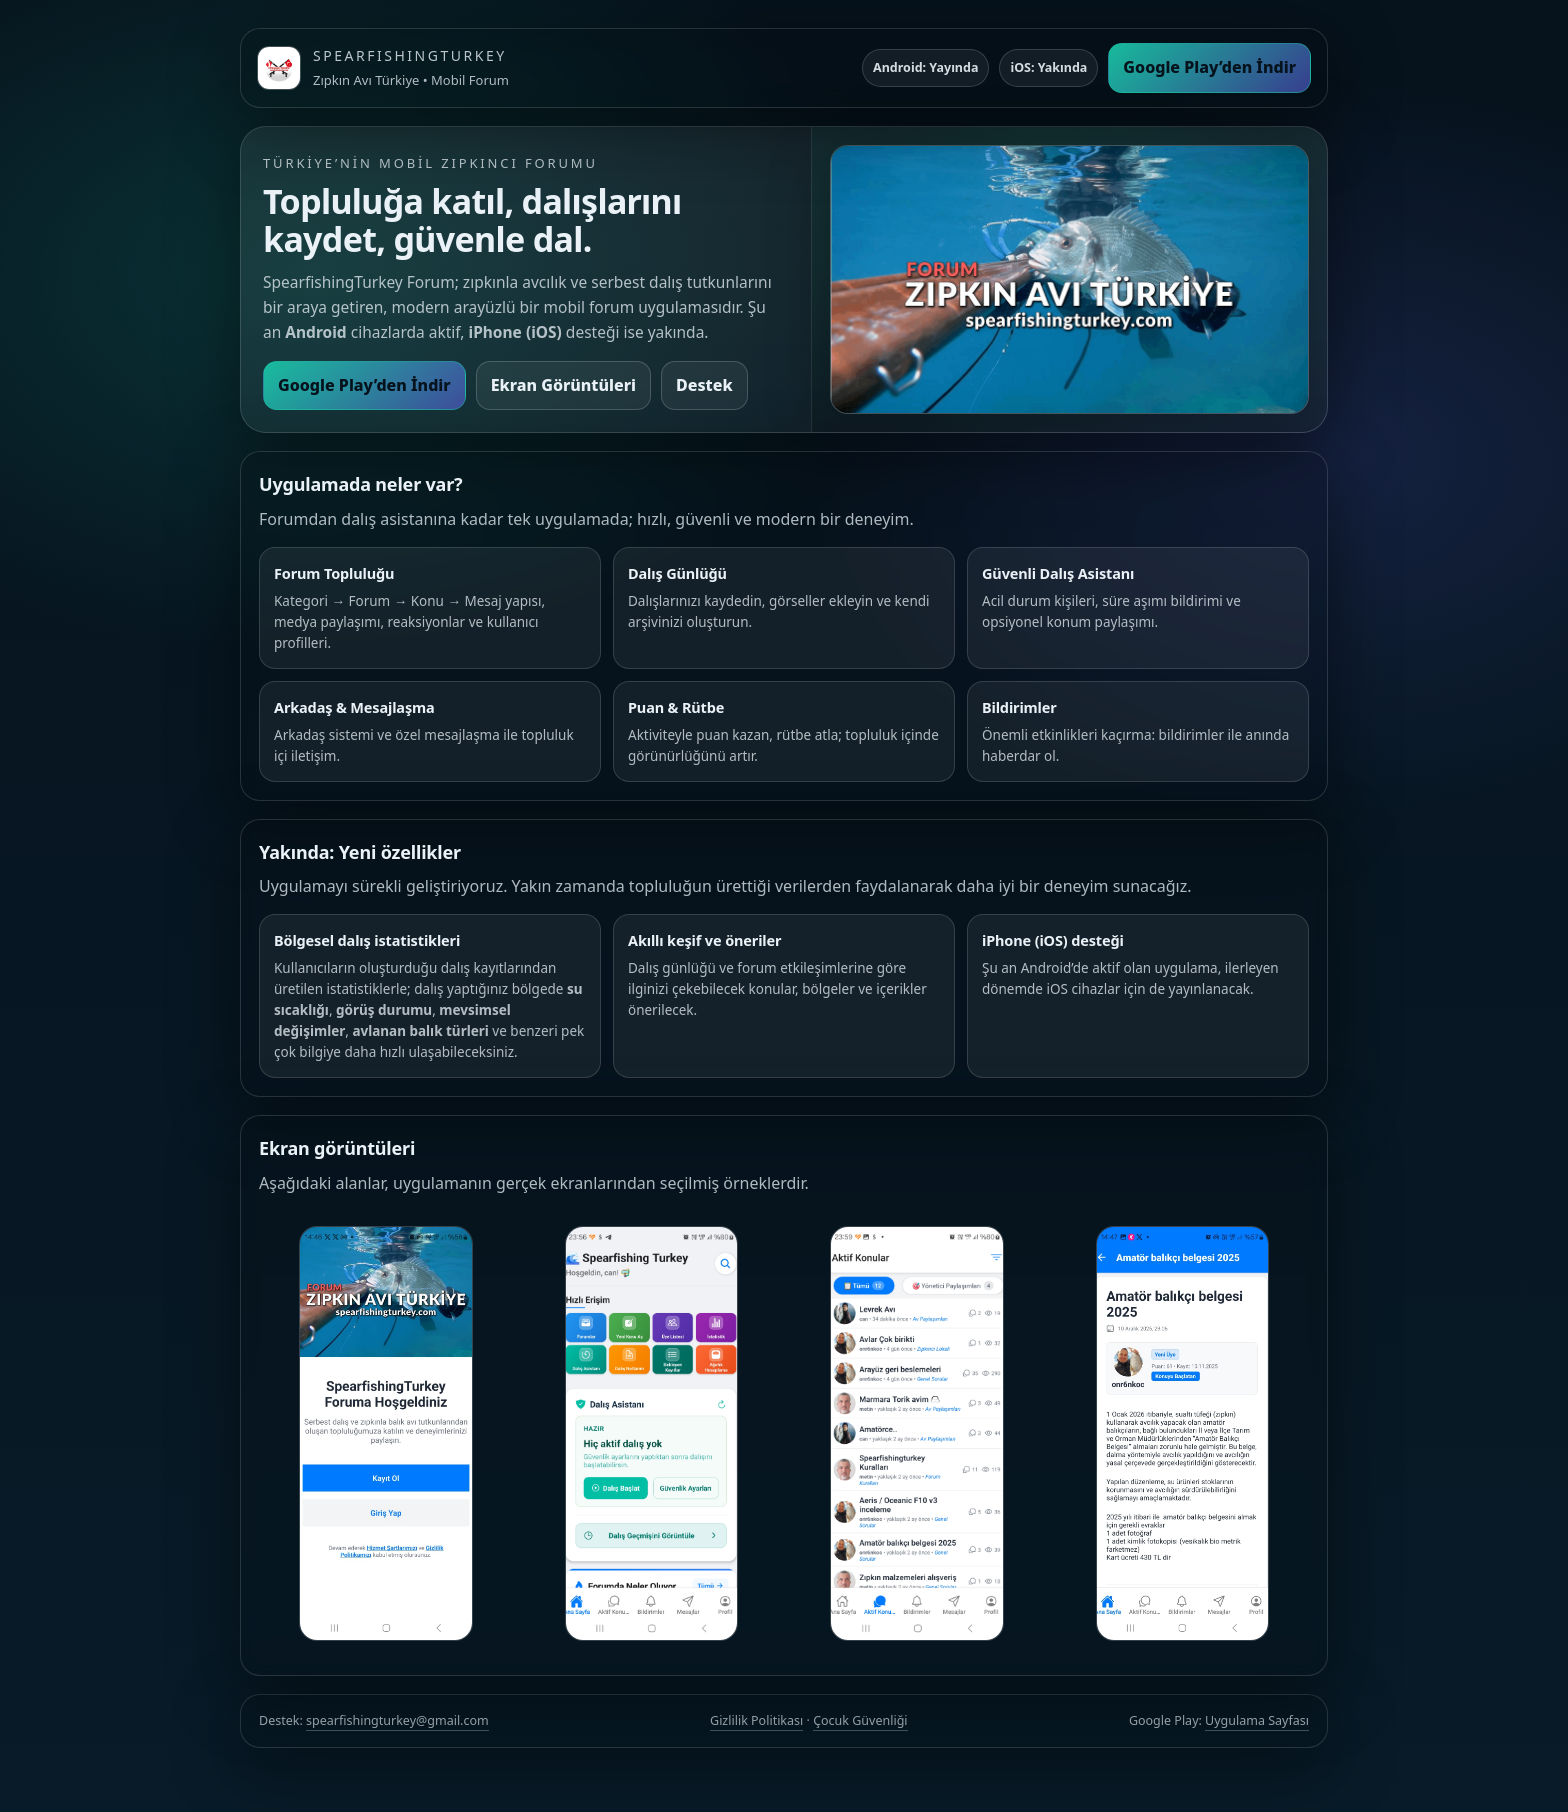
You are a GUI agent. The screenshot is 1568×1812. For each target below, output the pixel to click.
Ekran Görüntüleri (563, 385)
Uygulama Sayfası (1257, 1720)
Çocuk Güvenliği (860, 1720)
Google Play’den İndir (1209, 67)
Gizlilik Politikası (756, 1720)
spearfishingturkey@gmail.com (397, 1720)
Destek (704, 385)
